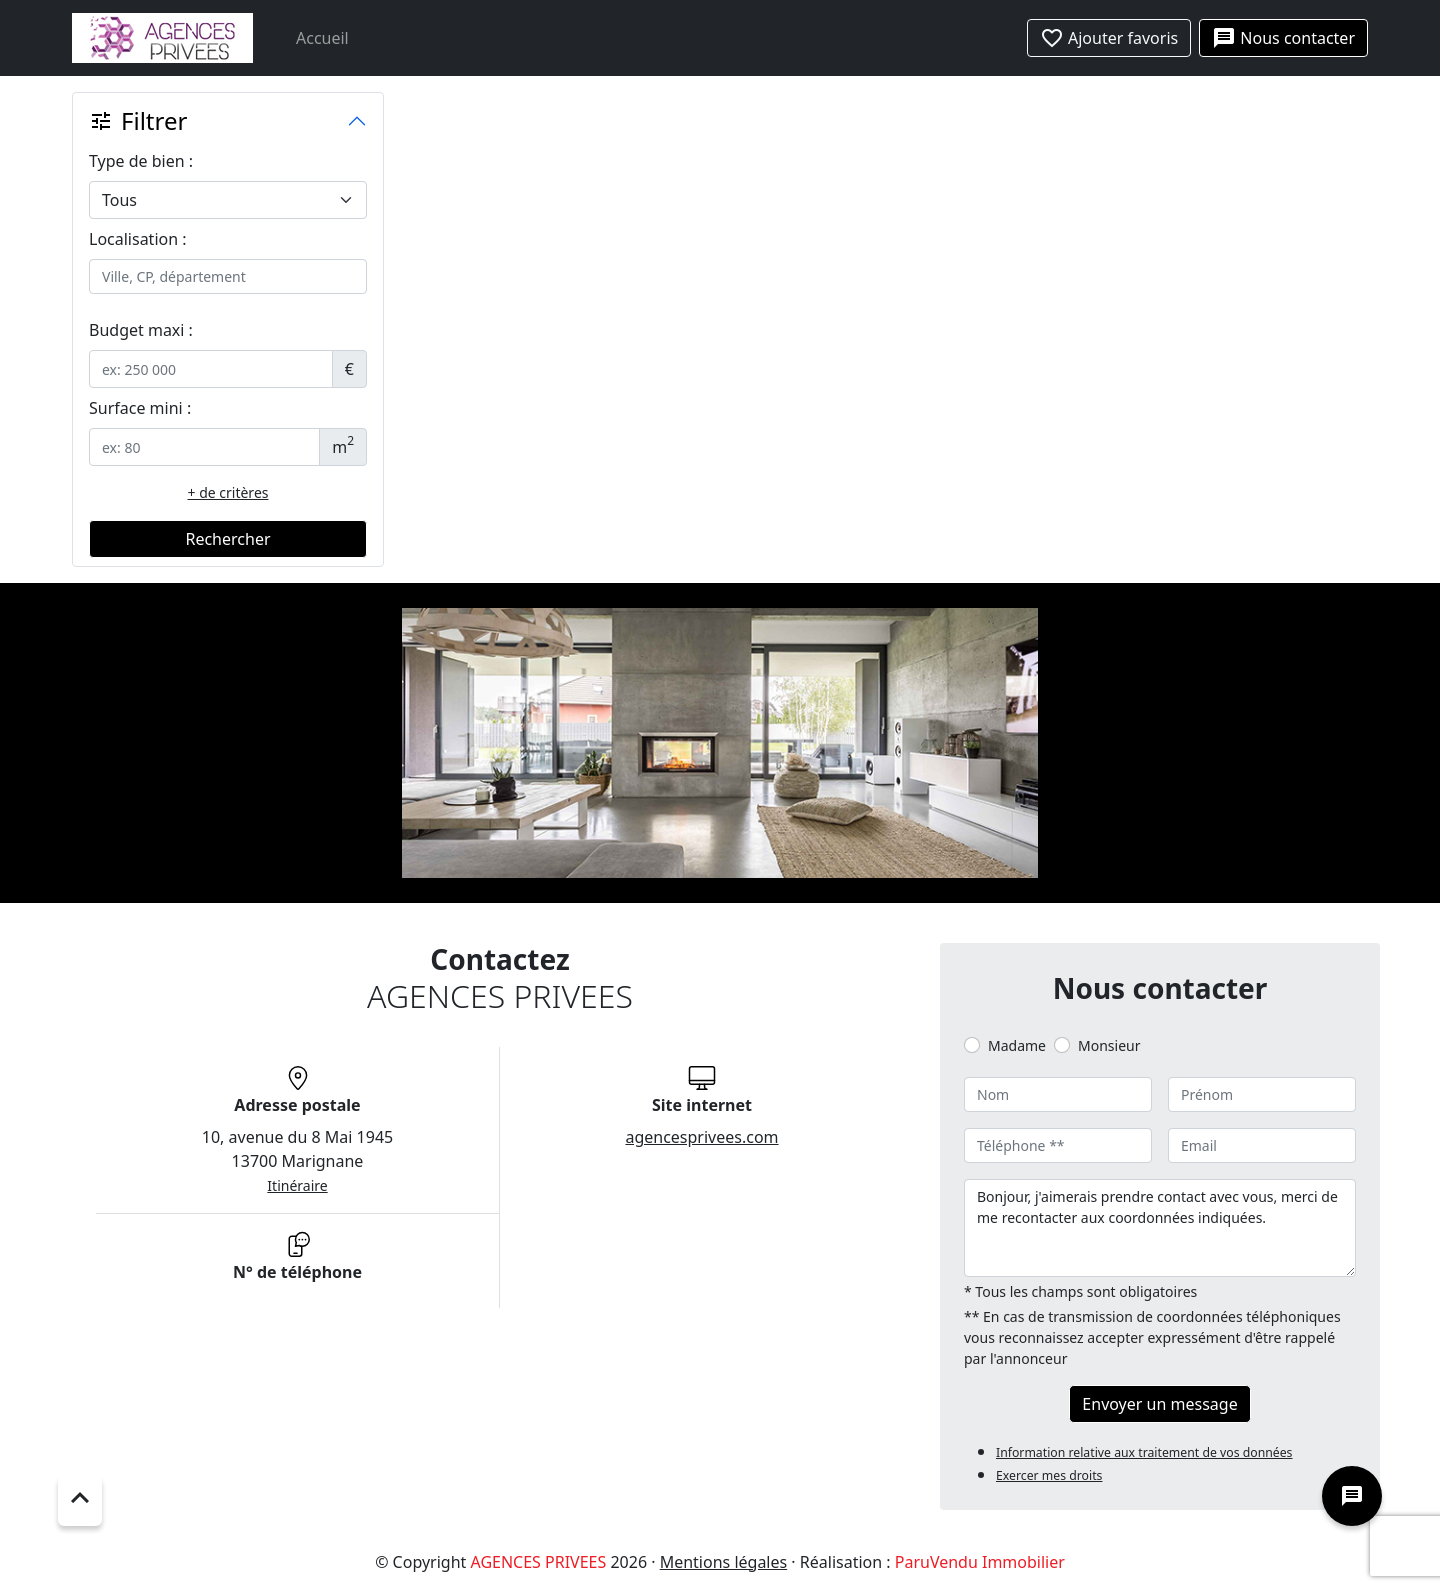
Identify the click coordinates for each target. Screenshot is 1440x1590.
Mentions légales (724, 1562)
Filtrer (138, 120)
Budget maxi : (141, 330)
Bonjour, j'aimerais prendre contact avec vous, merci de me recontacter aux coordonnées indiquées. (1160, 1228)
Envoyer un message (1159, 1404)
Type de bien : (141, 161)
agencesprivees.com (701, 1137)
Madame (1017, 1045)
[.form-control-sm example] (211, 369)
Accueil (322, 38)
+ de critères (228, 492)
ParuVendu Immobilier (980, 1562)
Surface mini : (140, 408)
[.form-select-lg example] (228, 200)
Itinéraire (297, 1185)
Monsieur (1109, 1045)
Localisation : (138, 239)
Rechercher (227, 539)
